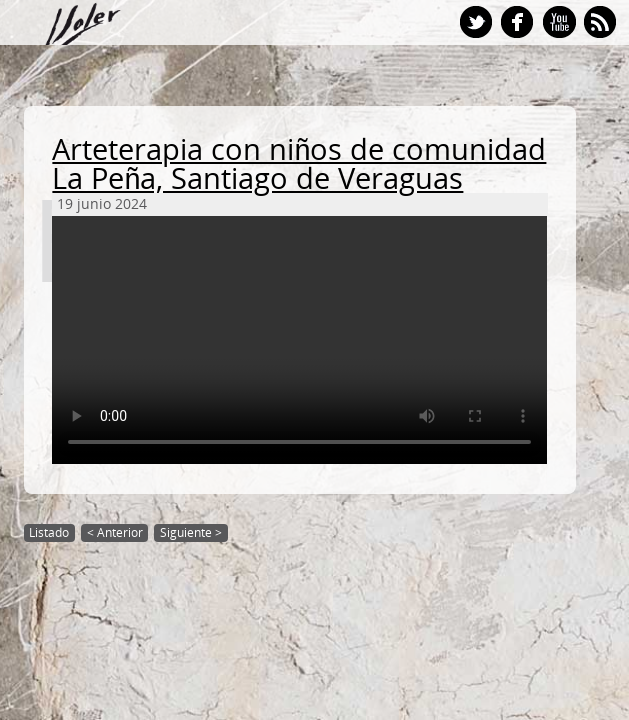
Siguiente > (191, 532)
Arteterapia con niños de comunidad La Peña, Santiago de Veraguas (299, 164)
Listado (49, 532)
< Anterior (115, 532)
